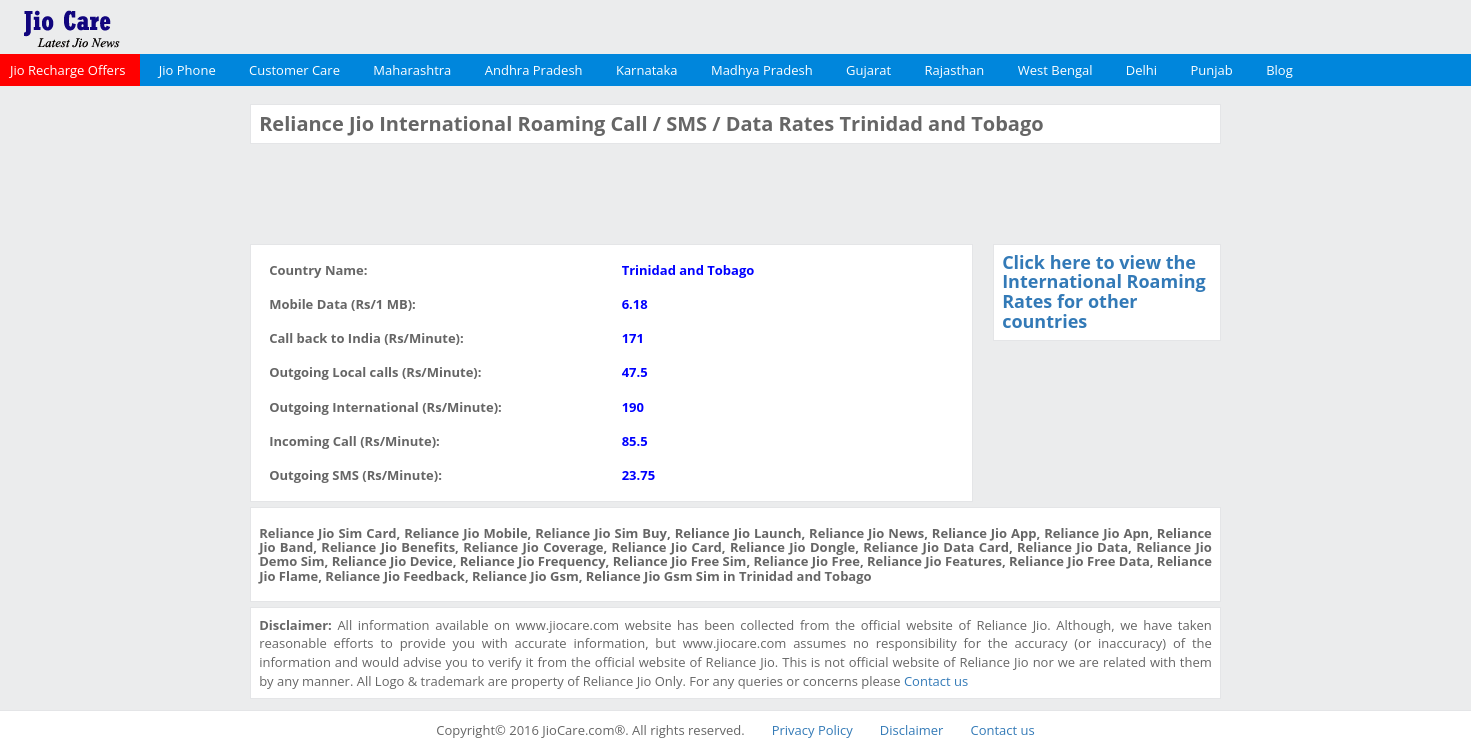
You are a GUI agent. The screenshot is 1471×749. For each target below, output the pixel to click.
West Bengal (1055, 70)
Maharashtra (412, 70)
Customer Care (294, 70)
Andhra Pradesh (534, 70)
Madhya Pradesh (762, 70)
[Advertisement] (123, 404)
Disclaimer (912, 730)
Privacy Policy (812, 730)
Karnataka (647, 70)
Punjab (1212, 70)
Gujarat (868, 70)
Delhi (1141, 70)
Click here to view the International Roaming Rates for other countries (1104, 291)
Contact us (936, 681)
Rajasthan (955, 70)
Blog (1279, 70)
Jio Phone (187, 70)
